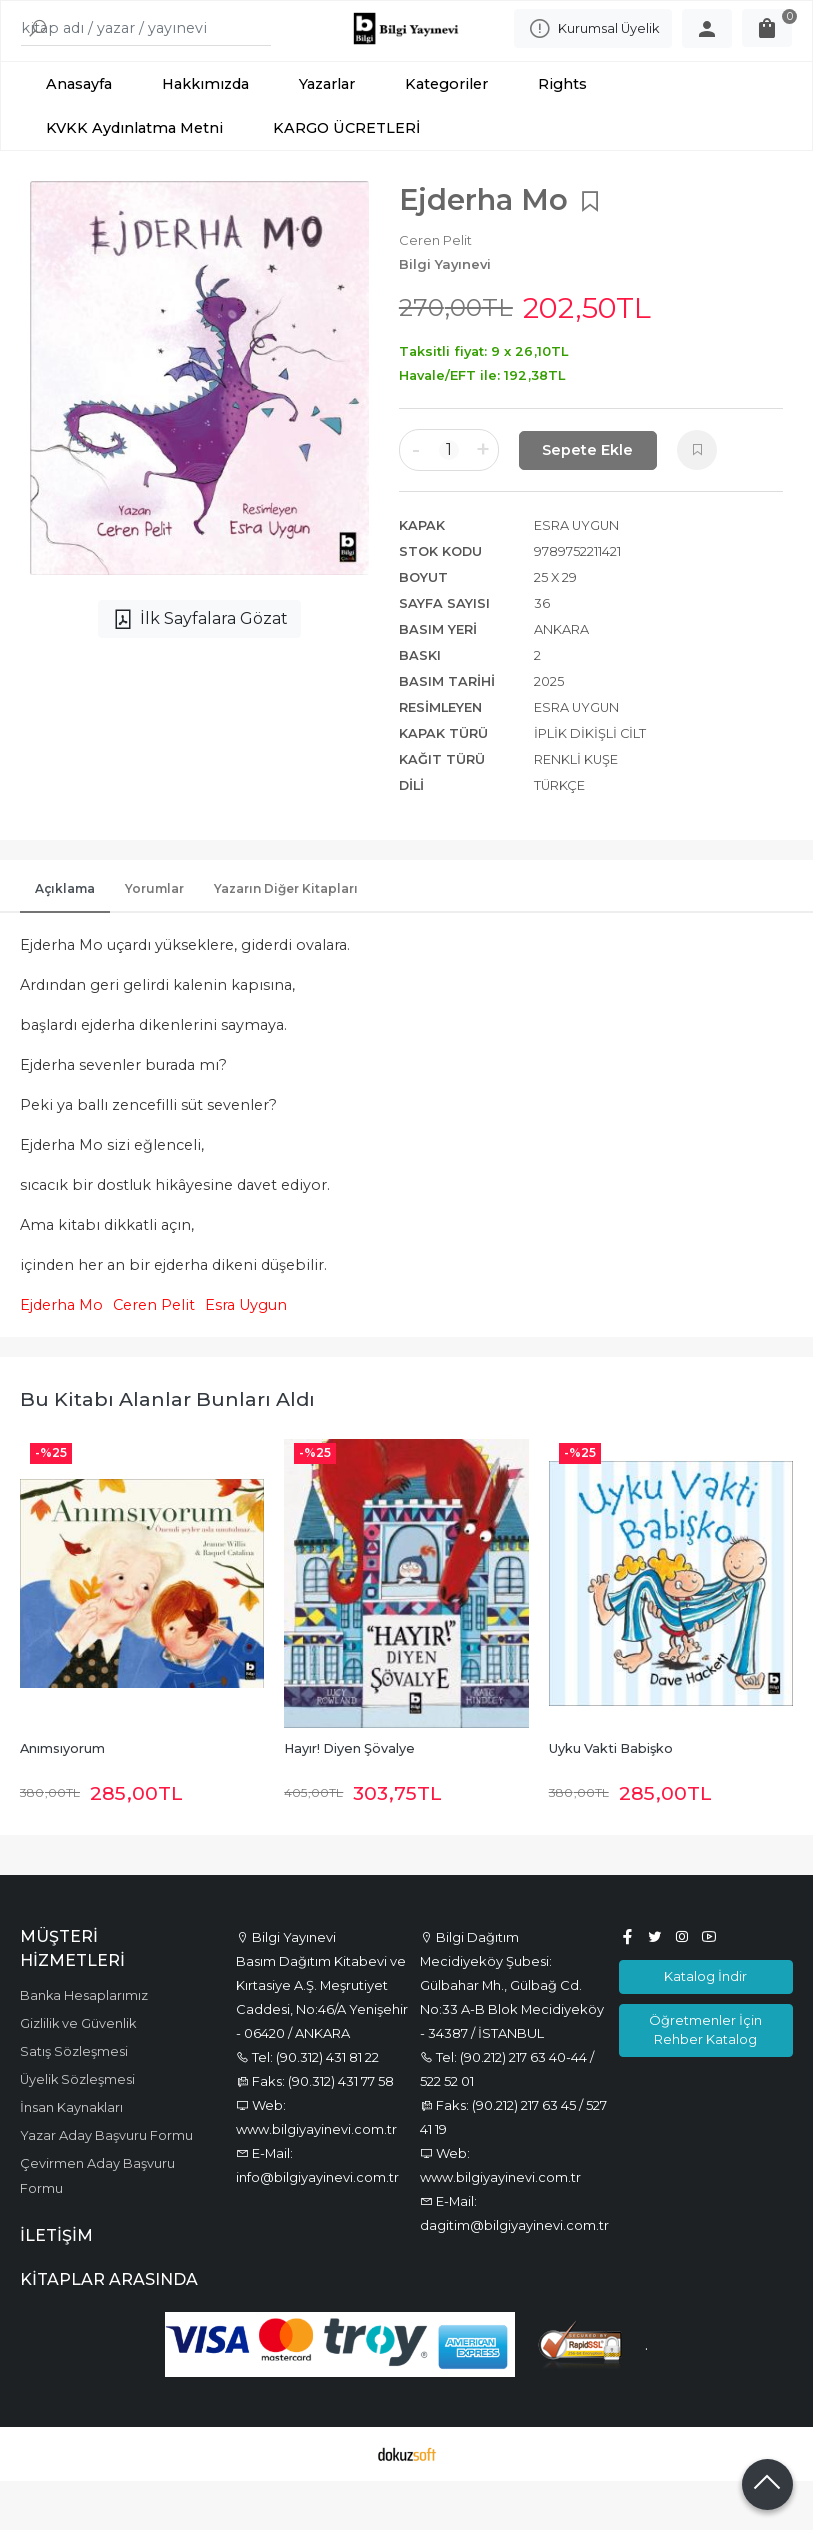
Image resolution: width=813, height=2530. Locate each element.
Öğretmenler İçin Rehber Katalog (705, 2078)
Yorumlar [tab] (154, 938)
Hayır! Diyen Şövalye (349, 1798)
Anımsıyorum (62, 1798)
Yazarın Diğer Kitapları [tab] (286, 938)
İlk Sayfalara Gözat (199, 669)
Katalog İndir (705, 2026)
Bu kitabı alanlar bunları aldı (167, 1449)
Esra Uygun (246, 1355)
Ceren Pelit (154, 1355)
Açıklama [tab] (65, 938)
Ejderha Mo (61, 1355)
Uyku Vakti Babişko (611, 1798)
